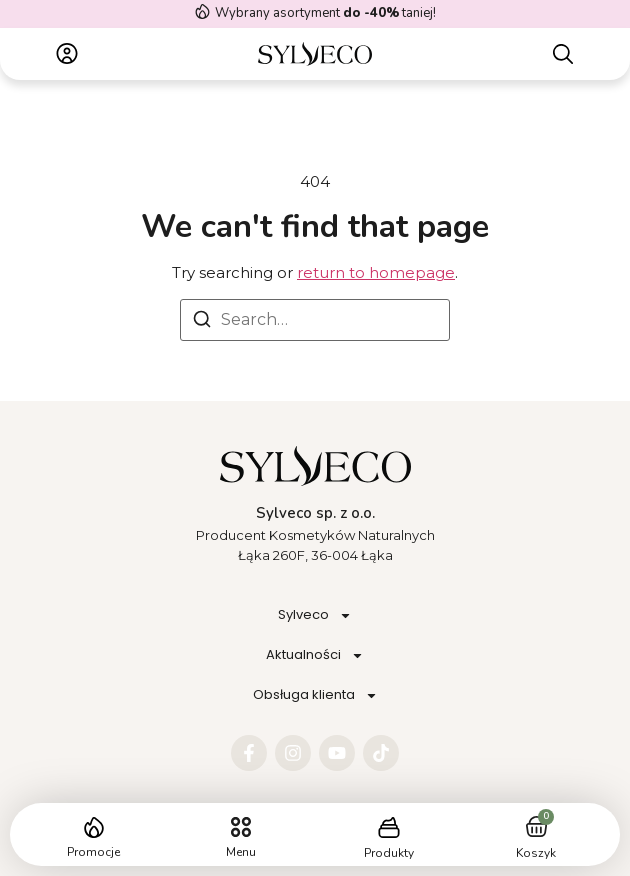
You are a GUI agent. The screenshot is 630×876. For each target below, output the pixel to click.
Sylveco (315, 615)
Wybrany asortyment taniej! (325, 13)
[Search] (202, 322)
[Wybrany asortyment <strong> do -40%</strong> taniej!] (202, 11)
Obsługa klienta (315, 695)
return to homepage (376, 272)
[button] (241, 827)
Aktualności (315, 655)
